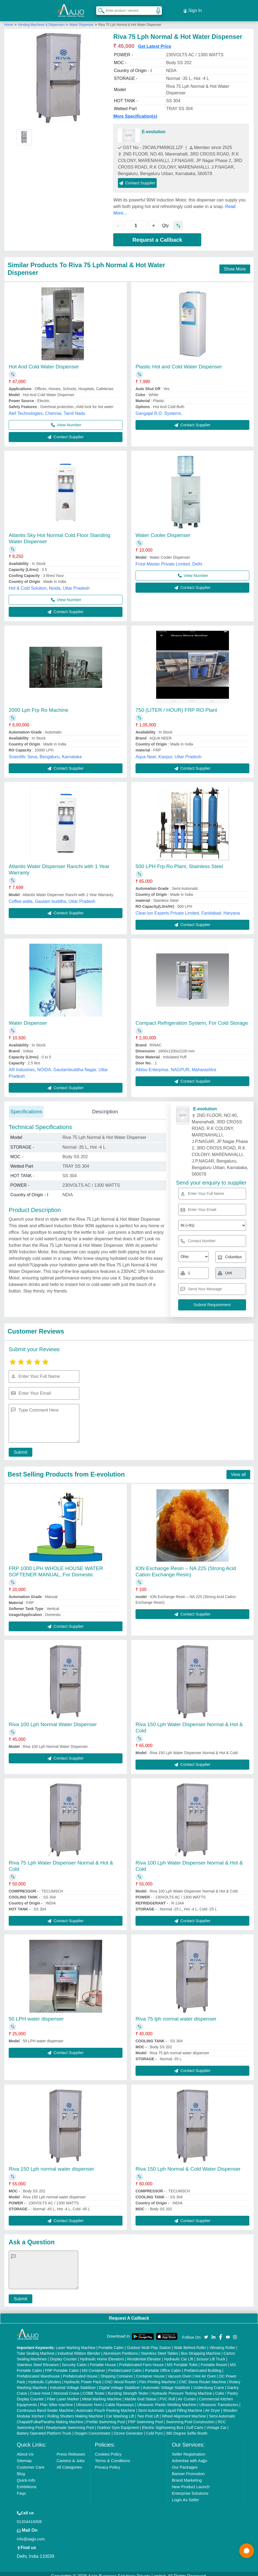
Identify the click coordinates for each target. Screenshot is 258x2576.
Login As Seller (185, 2495)
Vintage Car (216, 2422)
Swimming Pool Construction (190, 2417)
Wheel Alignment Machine (184, 2411)
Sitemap (24, 2455)
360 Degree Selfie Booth (186, 2428)
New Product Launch (191, 2481)
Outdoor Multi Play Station (149, 2343)
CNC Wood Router (120, 2377)
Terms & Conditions (112, 2455)
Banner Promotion (188, 2468)
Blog (21, 2468)
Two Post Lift (148, 2411)
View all (238, 1469)
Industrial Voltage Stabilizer (73, 2383)
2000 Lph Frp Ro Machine (38, 705)
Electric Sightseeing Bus (162, 2422)
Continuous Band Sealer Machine (45, 2405)
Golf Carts (194, 2422)
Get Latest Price (154, 41)
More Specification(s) (135, 111)
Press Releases (70, 2449)
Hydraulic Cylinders (44, 2377)
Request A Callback (129, 2313)
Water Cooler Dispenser (163, 530)
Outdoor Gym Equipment (118, 2422)
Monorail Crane (67, 2388)
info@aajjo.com (31, 2534)
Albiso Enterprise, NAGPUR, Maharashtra (176, 1064)
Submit (18, 1447)
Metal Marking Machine (101, 2394)
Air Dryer (212, 2405)
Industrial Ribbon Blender (79, 2348)
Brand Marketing (187, 2475)
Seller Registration (188, 2449)
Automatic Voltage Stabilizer (166, 2383)
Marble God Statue (141, 2394)
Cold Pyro (154, 2428)
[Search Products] (98, 8)
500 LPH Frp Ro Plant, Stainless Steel (179, 862)
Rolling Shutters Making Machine (75, 2411)
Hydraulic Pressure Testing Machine (182, 2388)
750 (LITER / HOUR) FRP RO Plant (176, 705)
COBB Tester (94, 2388)
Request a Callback (157, 235)
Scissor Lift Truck (210, 2354)
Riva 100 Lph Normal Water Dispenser (53, 1719)
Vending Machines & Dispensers (42, 20)
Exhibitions (27, 2481)
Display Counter (63, 2354)
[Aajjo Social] (206, 2331)
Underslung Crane (208, 2383)
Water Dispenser (81, 20)
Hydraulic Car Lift (178, 2354)
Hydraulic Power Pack (82, 2377)
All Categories (69, 2462)
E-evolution (153, 127)
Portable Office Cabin (163, 2365)
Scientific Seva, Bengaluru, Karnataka (45, 752)
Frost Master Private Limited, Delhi (169, 559)
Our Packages (185, 2462)
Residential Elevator (144, 2354)
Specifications (26, 1107)
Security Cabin (74, 2360)
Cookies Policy (108, 2449)
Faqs (21, 2488)
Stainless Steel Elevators (38, 2360)
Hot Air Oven (205, 2371)
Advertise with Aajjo (189, 2455)
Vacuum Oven (179, 2371)
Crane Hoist (40, 2388)
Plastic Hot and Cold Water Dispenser (179, 362)
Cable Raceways (119, 2400)
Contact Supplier (137, 178)
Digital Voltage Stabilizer (119, 2383)
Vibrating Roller (222, 2343)
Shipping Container (116, 2371)
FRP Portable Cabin (62, 2365)
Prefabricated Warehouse (38, 2371)
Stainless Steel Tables (159, 2348)
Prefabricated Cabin (125, 2365)
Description (105, 1107)
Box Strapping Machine (201, 2348)
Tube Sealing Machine (36, 2348)
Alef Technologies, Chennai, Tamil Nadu (47, 408)
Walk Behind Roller (190, 2343)
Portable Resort (214, 2360)
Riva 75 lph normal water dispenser (176, 2014)
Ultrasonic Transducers (218, 2400)
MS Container (93, 2365)
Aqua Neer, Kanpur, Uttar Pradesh (169, 752)
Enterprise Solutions (190, 2488)
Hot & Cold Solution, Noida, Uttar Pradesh (49, 583)
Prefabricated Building (202, 2365)
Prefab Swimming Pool (105, 2417)
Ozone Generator (128, 2428)
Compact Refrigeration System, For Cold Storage (192, 1018)
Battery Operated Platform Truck (44, 2428)
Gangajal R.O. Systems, (159, 408)
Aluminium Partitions (120, 2348)
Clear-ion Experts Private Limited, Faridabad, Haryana (188, 908)
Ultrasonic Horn (89, 2400)
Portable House (103, 2360)
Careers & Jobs (70, 2455)
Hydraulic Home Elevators (102, 2354)
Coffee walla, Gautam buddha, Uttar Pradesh (52, 896)
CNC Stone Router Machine (202, 2377)
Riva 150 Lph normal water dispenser (51, 2164)
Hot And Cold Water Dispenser (44, 362)
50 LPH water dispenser (36, 2014)
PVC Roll (167, 2394)
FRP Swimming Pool (145, 2417)
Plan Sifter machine (56, 2400)
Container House (150, 2371)
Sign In (192, 8)
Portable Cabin (111, 2343)
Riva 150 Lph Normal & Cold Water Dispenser (188, 2164)
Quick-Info (26, 2475)
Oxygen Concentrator (92, 2428)
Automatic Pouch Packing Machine (105, 2405)
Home (8, 20)
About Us (25, 2449)
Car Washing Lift (120, 2411)
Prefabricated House (80, 2371)
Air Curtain (187, 2394)
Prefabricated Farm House (141, 2360)
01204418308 (29, 2516)
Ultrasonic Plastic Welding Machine (166, 2400)
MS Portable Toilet (182, 2360)
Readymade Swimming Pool (70, 2422)
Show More (235, 264)
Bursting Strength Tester (128, 2388)
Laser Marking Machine (76, 2343)
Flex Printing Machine (157, 2377)
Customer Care (31, 2462)
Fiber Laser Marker (63, 2394)
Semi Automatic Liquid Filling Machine (170, 2405)
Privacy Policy (107, 2462)
